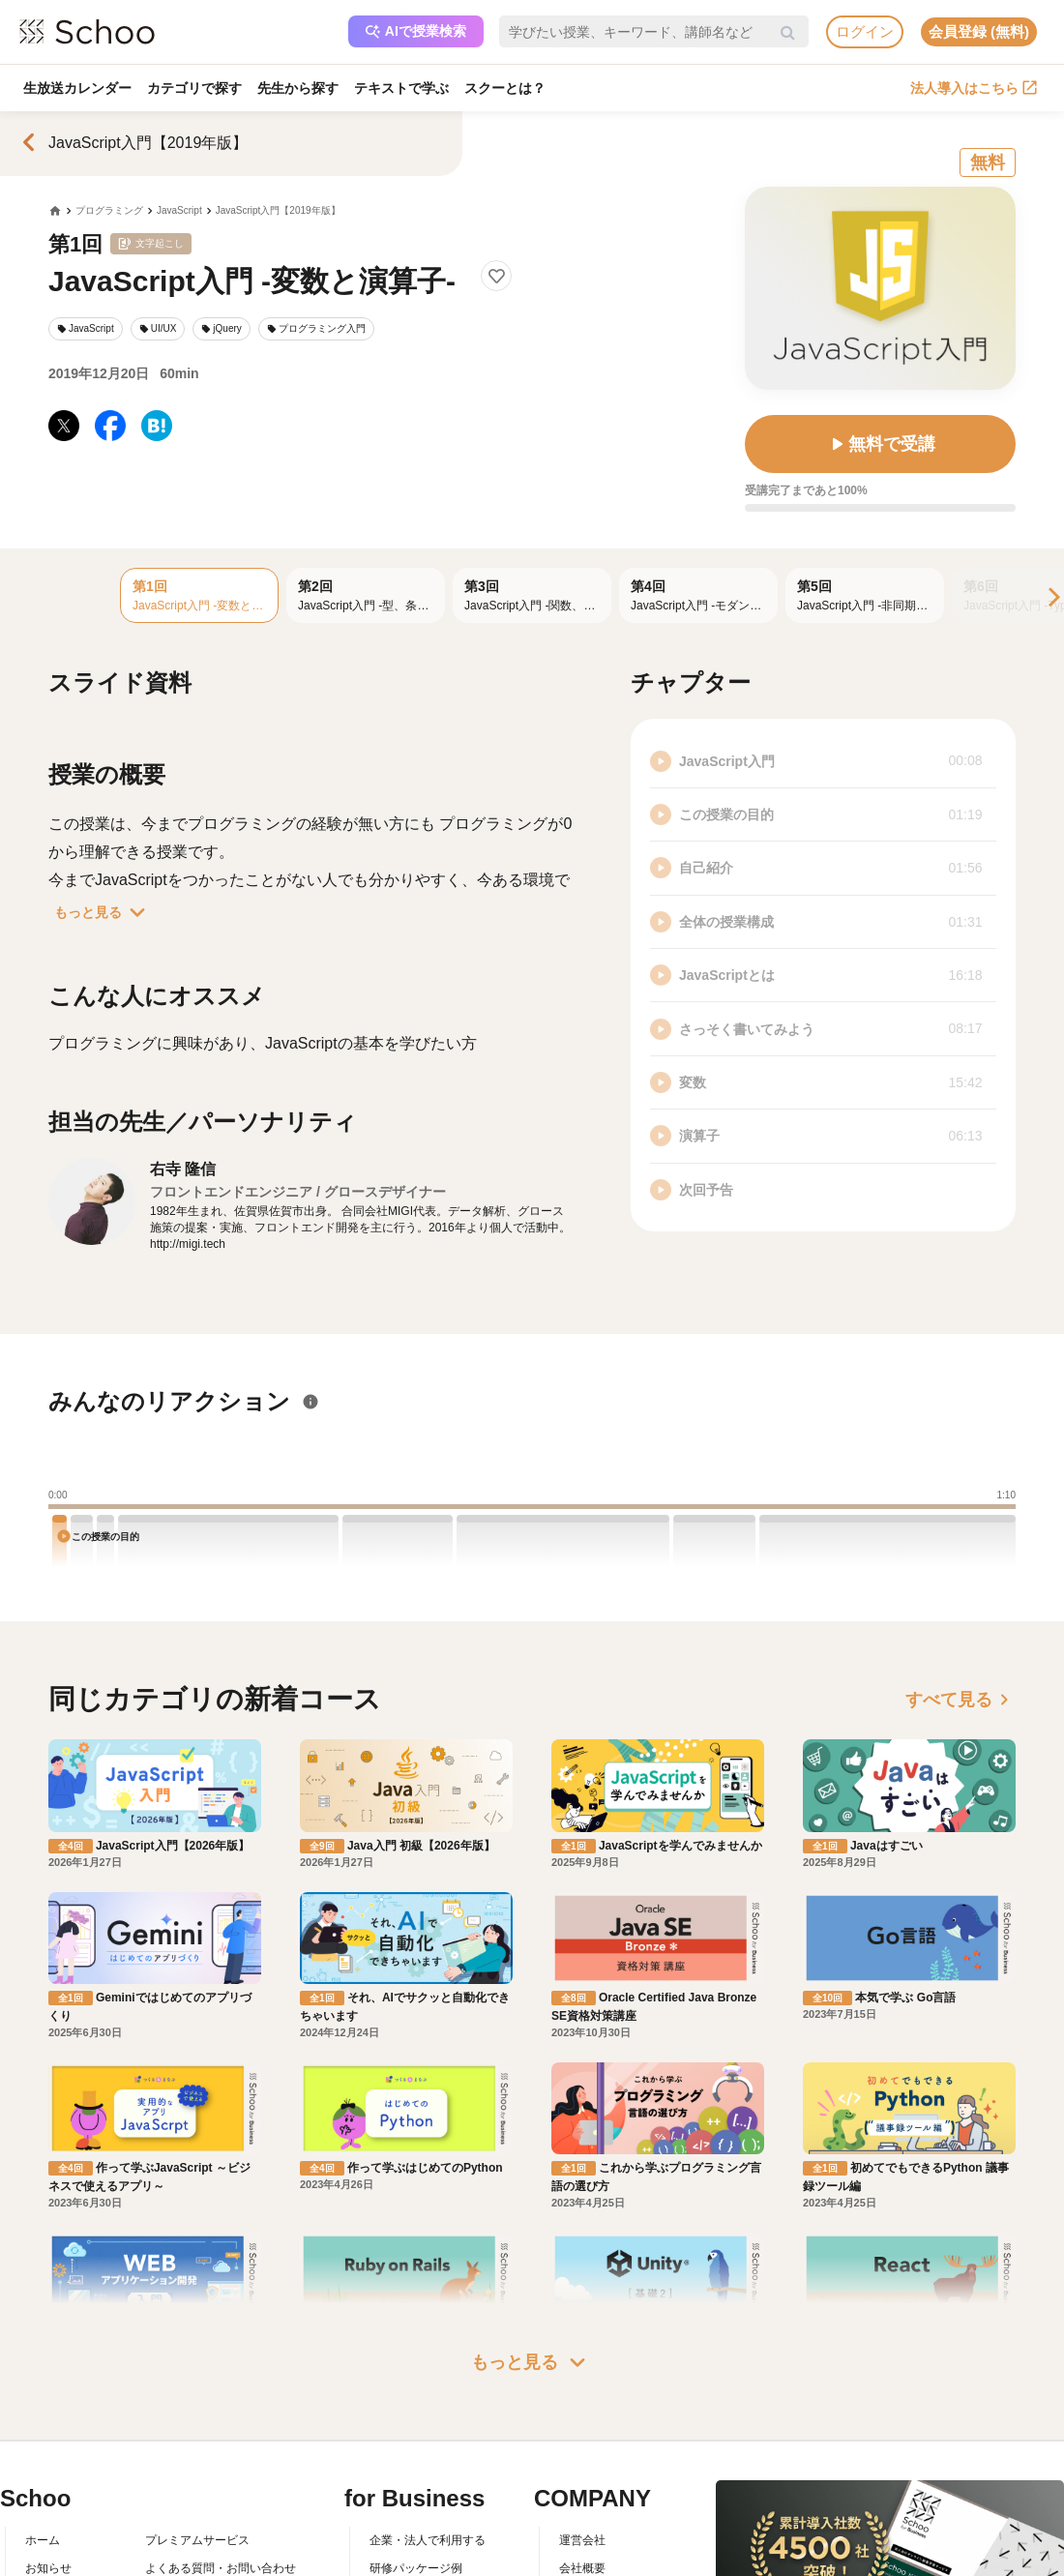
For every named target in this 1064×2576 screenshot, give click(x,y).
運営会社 (582, 2449)
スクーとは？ (505, 88)
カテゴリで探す (194, 88)
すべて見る (960, 1699)
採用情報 (582, 2504)
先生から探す (298, 88)
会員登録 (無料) (979, 31)
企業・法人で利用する (427, 2449)
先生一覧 (48, 2560)
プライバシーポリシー (203, 2560)
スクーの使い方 (65, 2532)
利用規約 (168, 2504)
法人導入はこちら (973, 88)
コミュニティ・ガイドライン (220, 2532)
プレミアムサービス (197, 2449)
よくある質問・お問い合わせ (220, 2477)
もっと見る (103, 912)
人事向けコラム (410, 2504)
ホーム (42, 2449)
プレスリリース (599, 2532)
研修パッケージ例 (415, 2477)
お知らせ (48, 2477)
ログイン (865, 31)
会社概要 (582, 2477)
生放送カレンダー (77, 88)
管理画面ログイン (415, 2532)
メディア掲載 (594, 2560)
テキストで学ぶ (401, 88)
